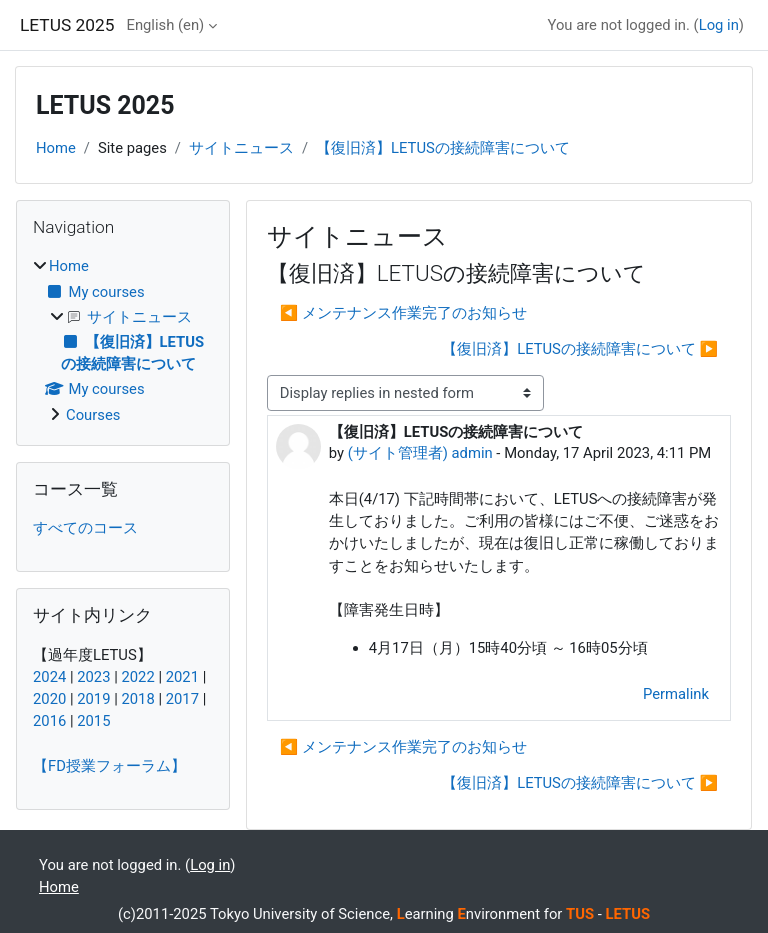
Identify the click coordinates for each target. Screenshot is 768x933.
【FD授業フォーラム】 (109, 766)
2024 (49, 677)
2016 (49, 721)
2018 (137, 699)
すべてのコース (85, 528)
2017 (182, 699)
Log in (719, 25)
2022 (137, 677)
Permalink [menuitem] (676, 694)
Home (56, 148)
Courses (93, 415)
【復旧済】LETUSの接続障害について (443, 148)
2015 (93, 721)
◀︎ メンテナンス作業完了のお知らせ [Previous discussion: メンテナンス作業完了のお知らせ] (403, 313)
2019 (93, 699)
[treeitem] (123, 340)
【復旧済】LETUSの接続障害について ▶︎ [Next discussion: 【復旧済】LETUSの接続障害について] (580, 349)
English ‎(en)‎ (165, 25)
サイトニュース (241, 148)
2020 (49, 699)
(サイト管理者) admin (420, 453)
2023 (93, 677)
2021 (182, 677)
